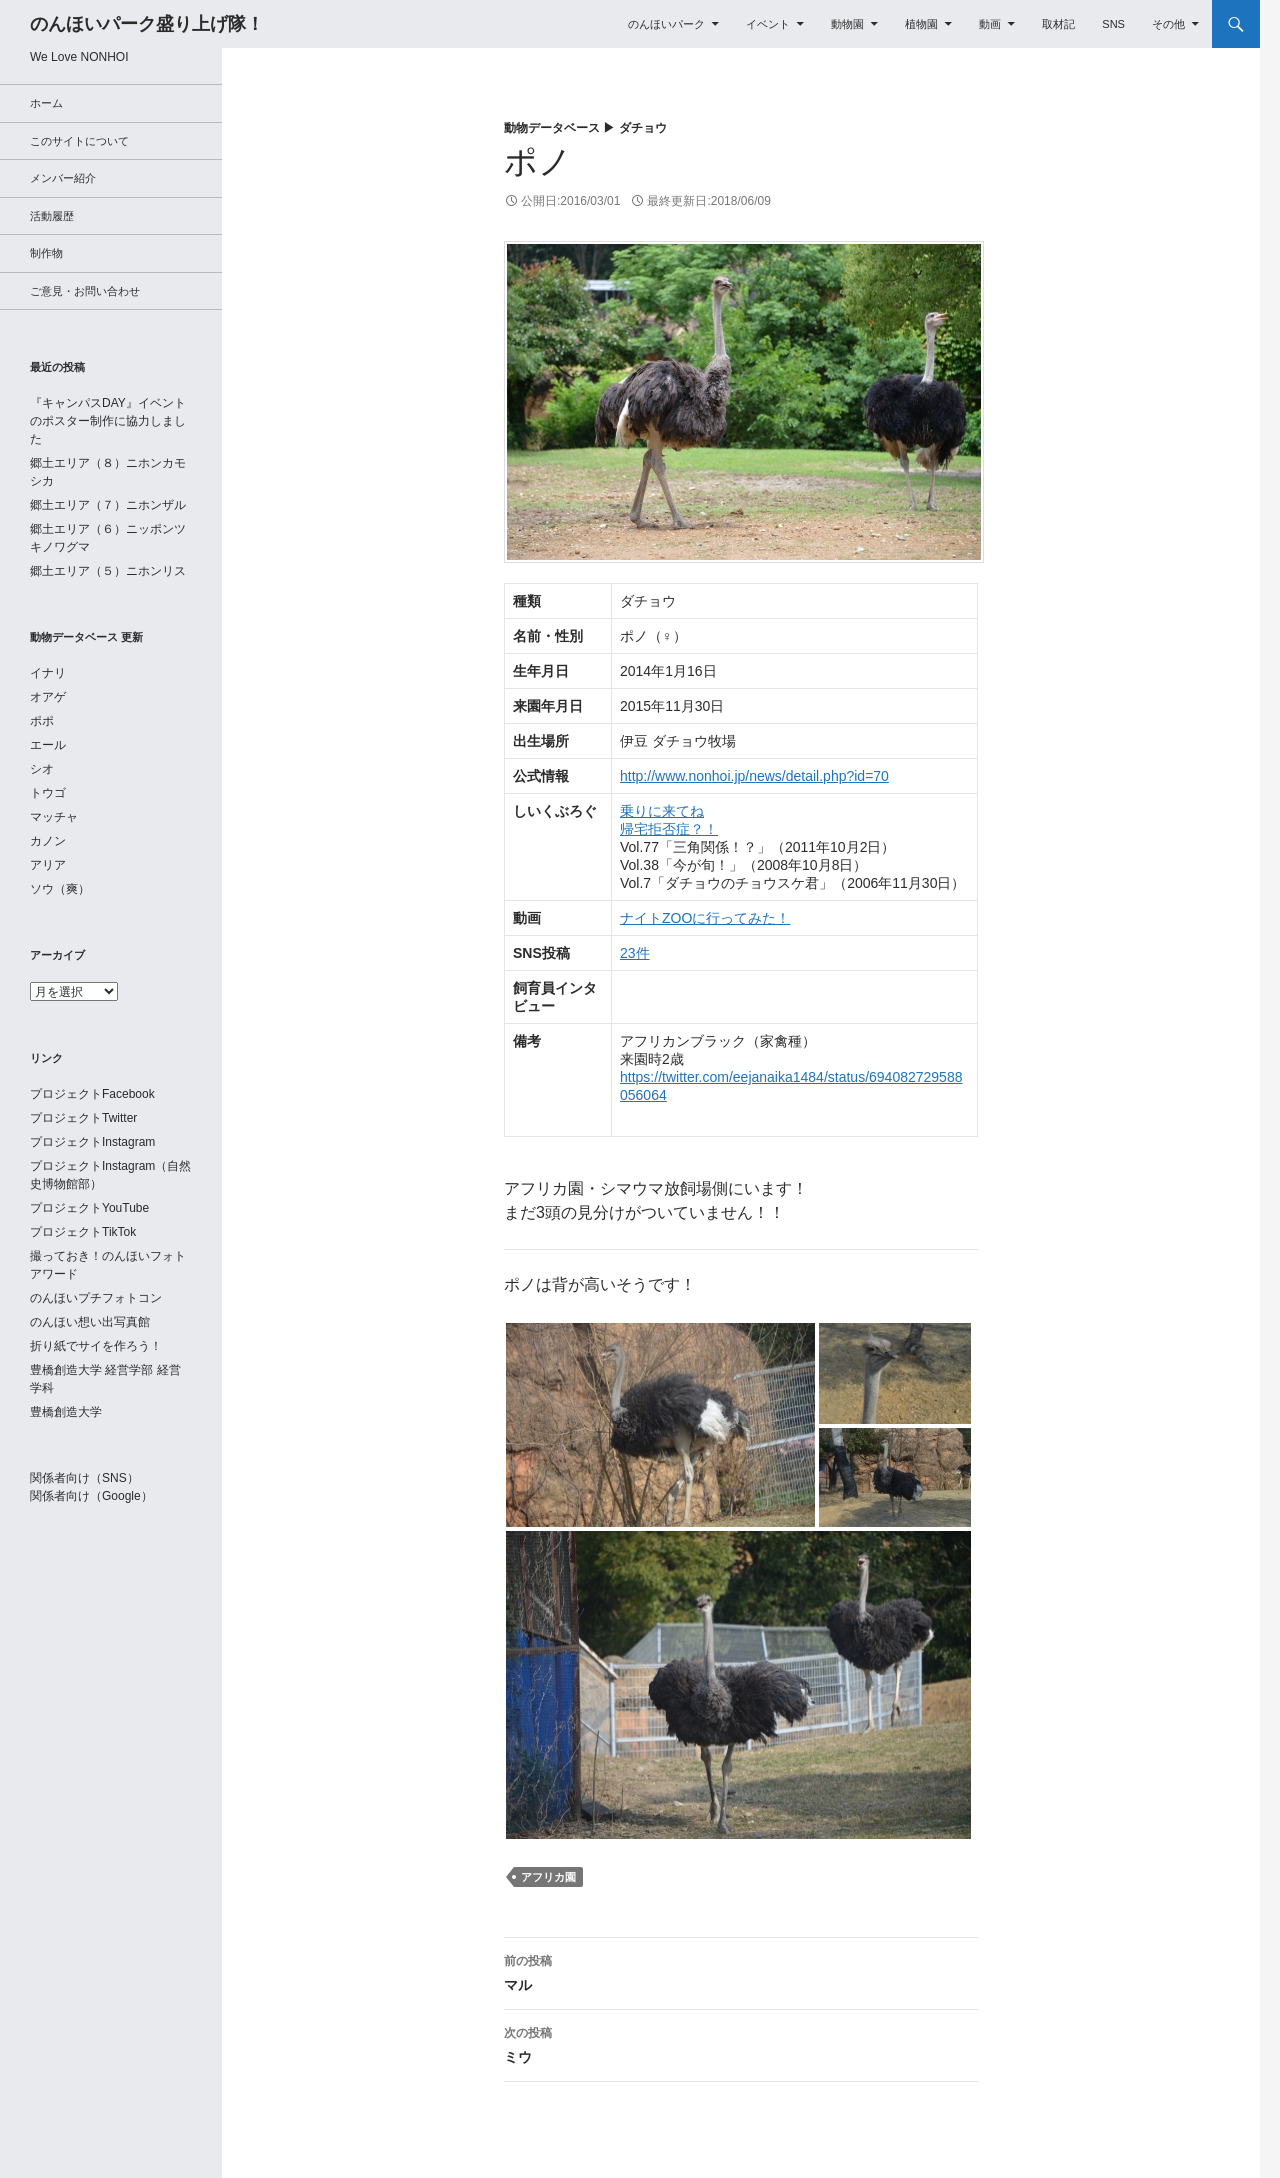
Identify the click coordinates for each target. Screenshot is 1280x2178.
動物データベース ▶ (561, 128)
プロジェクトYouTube (89, 1208)
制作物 (46, 253)
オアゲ (48, 697)
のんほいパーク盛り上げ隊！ (147, 24)
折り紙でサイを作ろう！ (96, 1346)
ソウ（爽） (60, 889)
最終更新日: (708, 201)
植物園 (921, 24)
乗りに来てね (662, 811)
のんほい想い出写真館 (90, 1322)
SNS (1113, 24)
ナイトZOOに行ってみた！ (705, 918)
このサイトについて (79, 141)
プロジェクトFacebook (92, 1094)
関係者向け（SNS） (84, 1478)
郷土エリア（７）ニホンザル (108, 505)
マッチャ (54, 817)
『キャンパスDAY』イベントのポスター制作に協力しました (108, 421)
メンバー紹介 (63, 178)
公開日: (570, 201)
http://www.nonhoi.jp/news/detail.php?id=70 (754, 776)
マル (741, 1971)
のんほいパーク (666, 24)
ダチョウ (643, 128)
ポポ (42, 721)
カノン (48, 841)
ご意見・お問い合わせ (85, 291)
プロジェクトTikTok (83, 1232)
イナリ (48, 673)
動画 (990, 24)
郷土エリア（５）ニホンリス (108, 571)
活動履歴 (52, 216)
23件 (635, 953)
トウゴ (48, 793)
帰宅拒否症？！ (669, 829)
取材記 (1058, 24)
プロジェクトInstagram (92, 1142)
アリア (48, 865)
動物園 (847, 24)
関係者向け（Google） (91, 1496)
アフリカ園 (548, 1877)
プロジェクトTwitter (83, 1118)
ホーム (46, 103)
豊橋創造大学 (66, 1412)
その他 (1168, 24)
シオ (42, 769)
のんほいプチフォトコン (96, 1298)
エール (48, 745)
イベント (768, 24)
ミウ (741, 2043)
